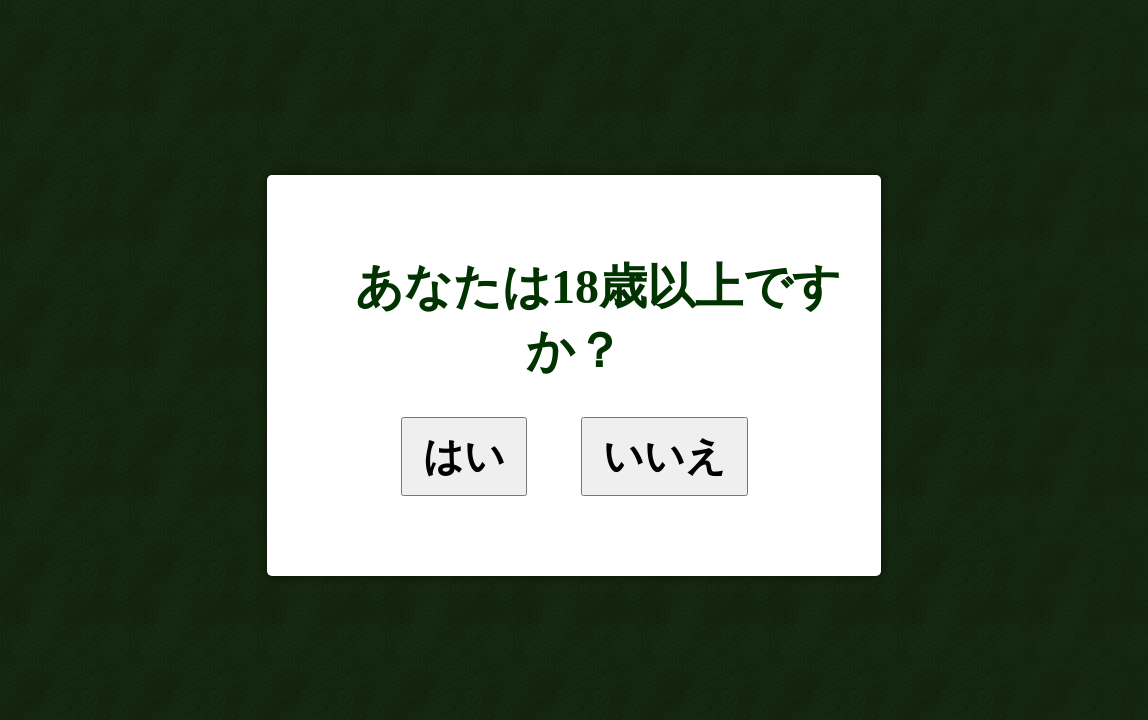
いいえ (664, 456)
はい (464, 456)
